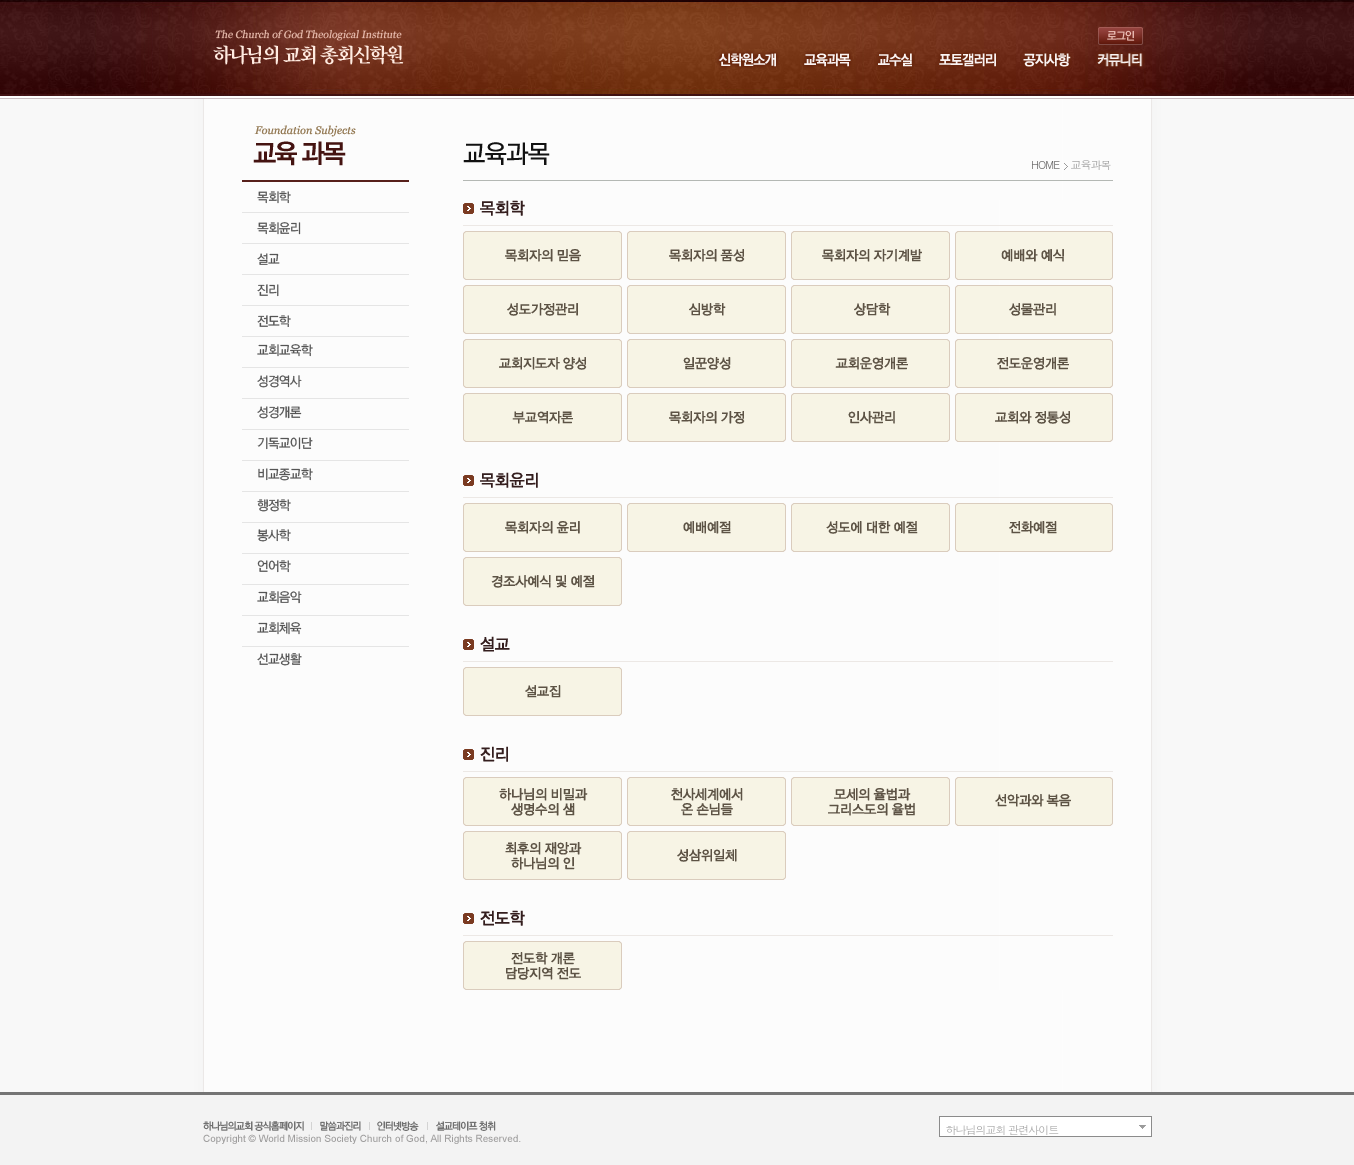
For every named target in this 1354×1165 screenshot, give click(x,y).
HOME (1045, 164)
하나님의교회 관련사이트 (1002, 1129)
